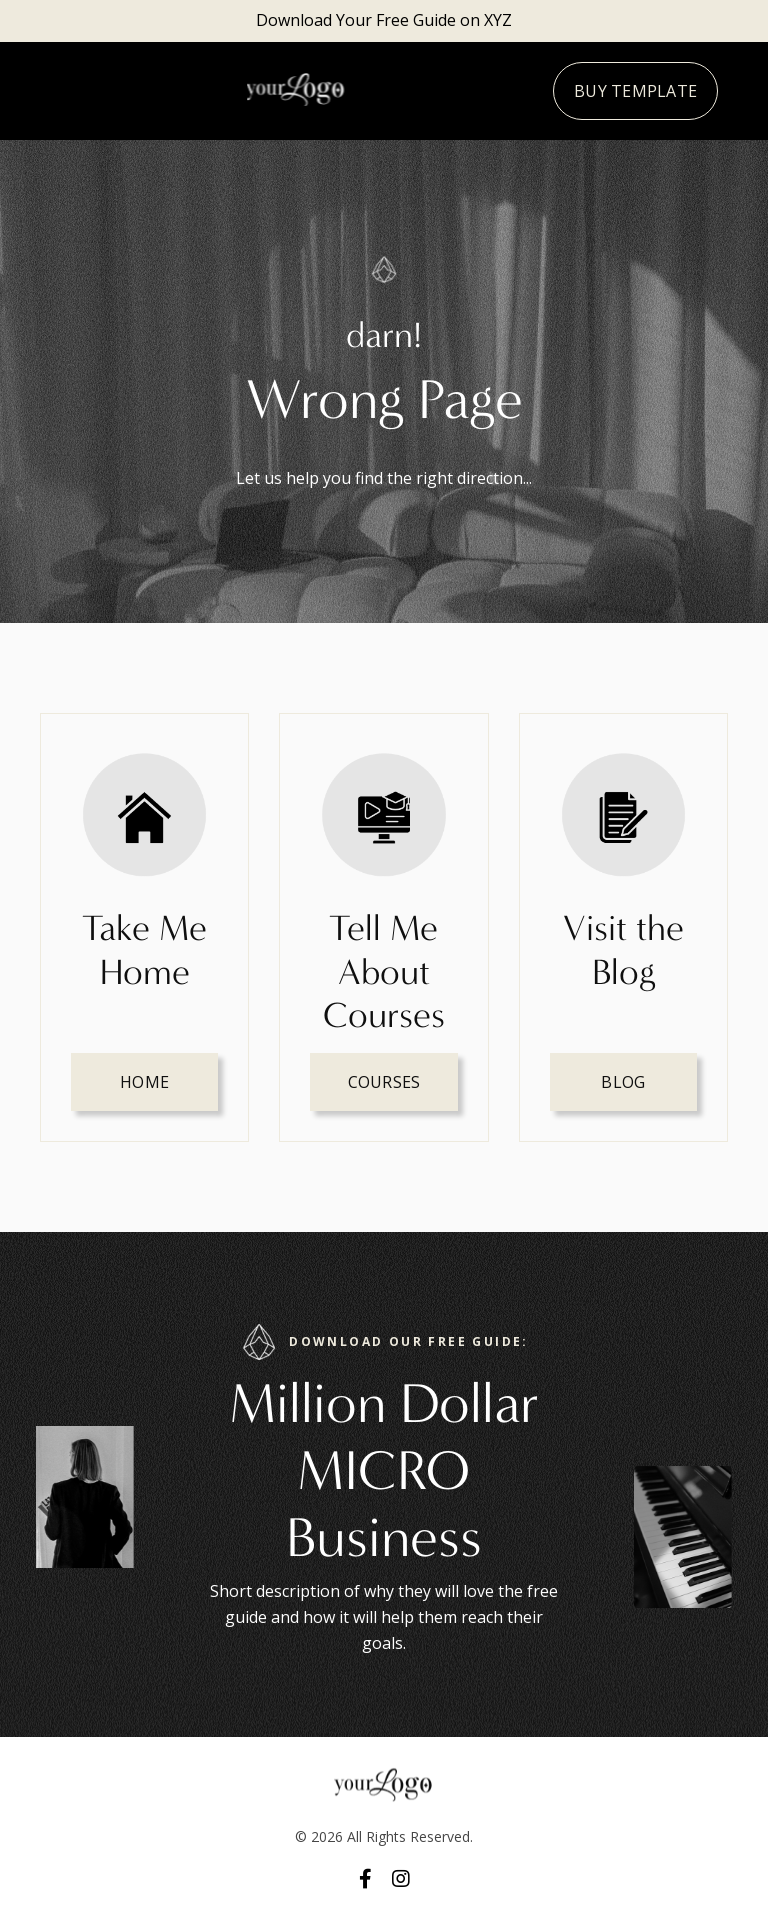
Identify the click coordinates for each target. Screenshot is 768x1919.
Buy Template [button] (635, 91)
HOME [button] (144, 1082)
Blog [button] (623, 1082)
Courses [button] (384, 1082)
